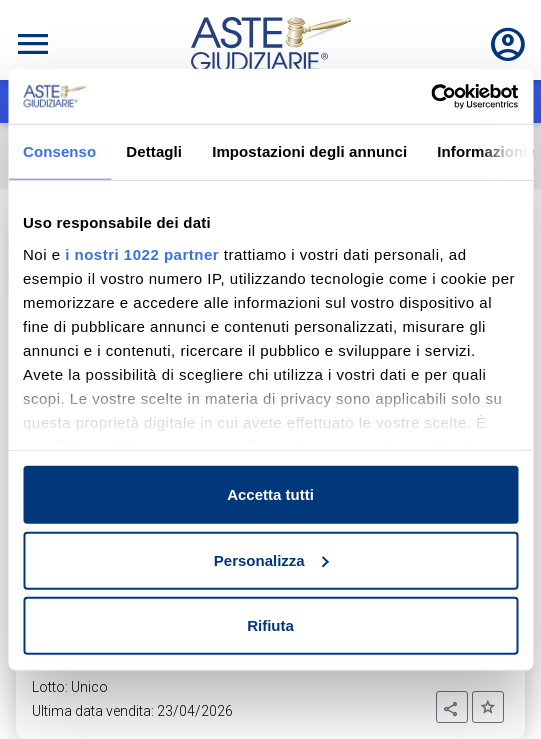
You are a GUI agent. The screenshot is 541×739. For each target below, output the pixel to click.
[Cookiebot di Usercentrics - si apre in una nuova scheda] (430, 96)
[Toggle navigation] (33, 44)
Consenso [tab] (59, 151)
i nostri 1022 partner (142, 253)
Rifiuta (270, 625)
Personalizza (271, 559)
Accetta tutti (270, 494)
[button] (452, 707)
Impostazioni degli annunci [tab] (309, 151)
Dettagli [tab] (154, 151)
